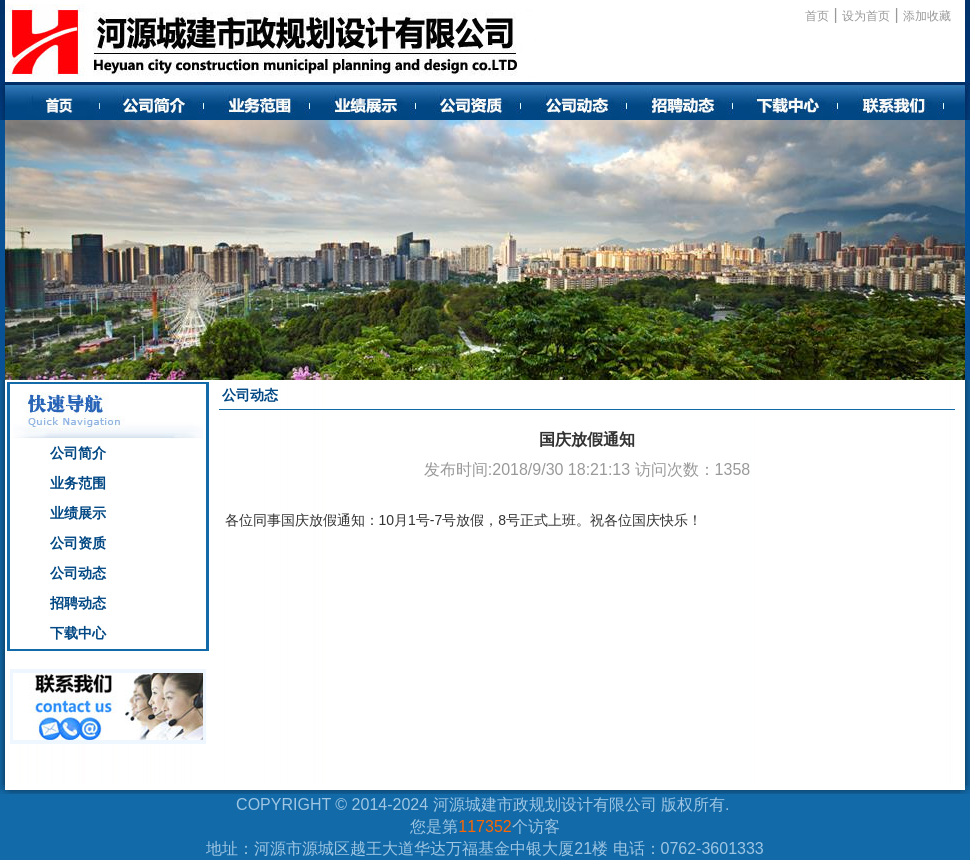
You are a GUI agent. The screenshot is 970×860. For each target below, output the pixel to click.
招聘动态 (78, 603)
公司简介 (78, 453)
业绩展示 (78, 513)
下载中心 (78, 633)
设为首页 (866, 16)
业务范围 (78, 483)
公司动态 (78, 573)
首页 (817, 16)
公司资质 (78, 543)
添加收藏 (927, 16)
